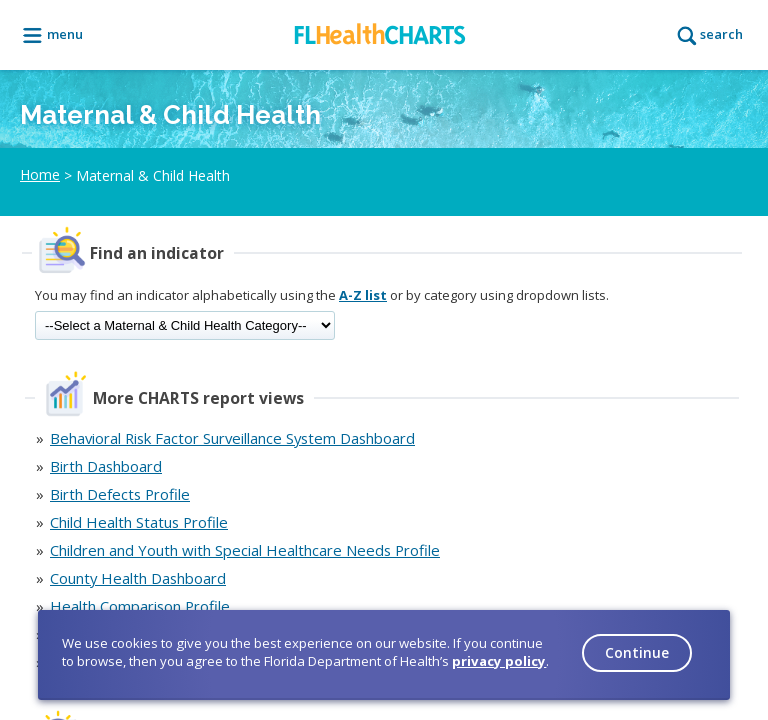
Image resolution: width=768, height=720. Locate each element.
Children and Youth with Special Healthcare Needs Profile (245, 550)
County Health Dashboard (138, 578)
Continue (637, 652)
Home (40, 175)
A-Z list (363, 295)
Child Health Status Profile (139, 522)
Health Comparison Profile (140, 606)
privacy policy (499, 661)
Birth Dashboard (106, 466)
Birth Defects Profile (120, 494)
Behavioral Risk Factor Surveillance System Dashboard (232, 438)
